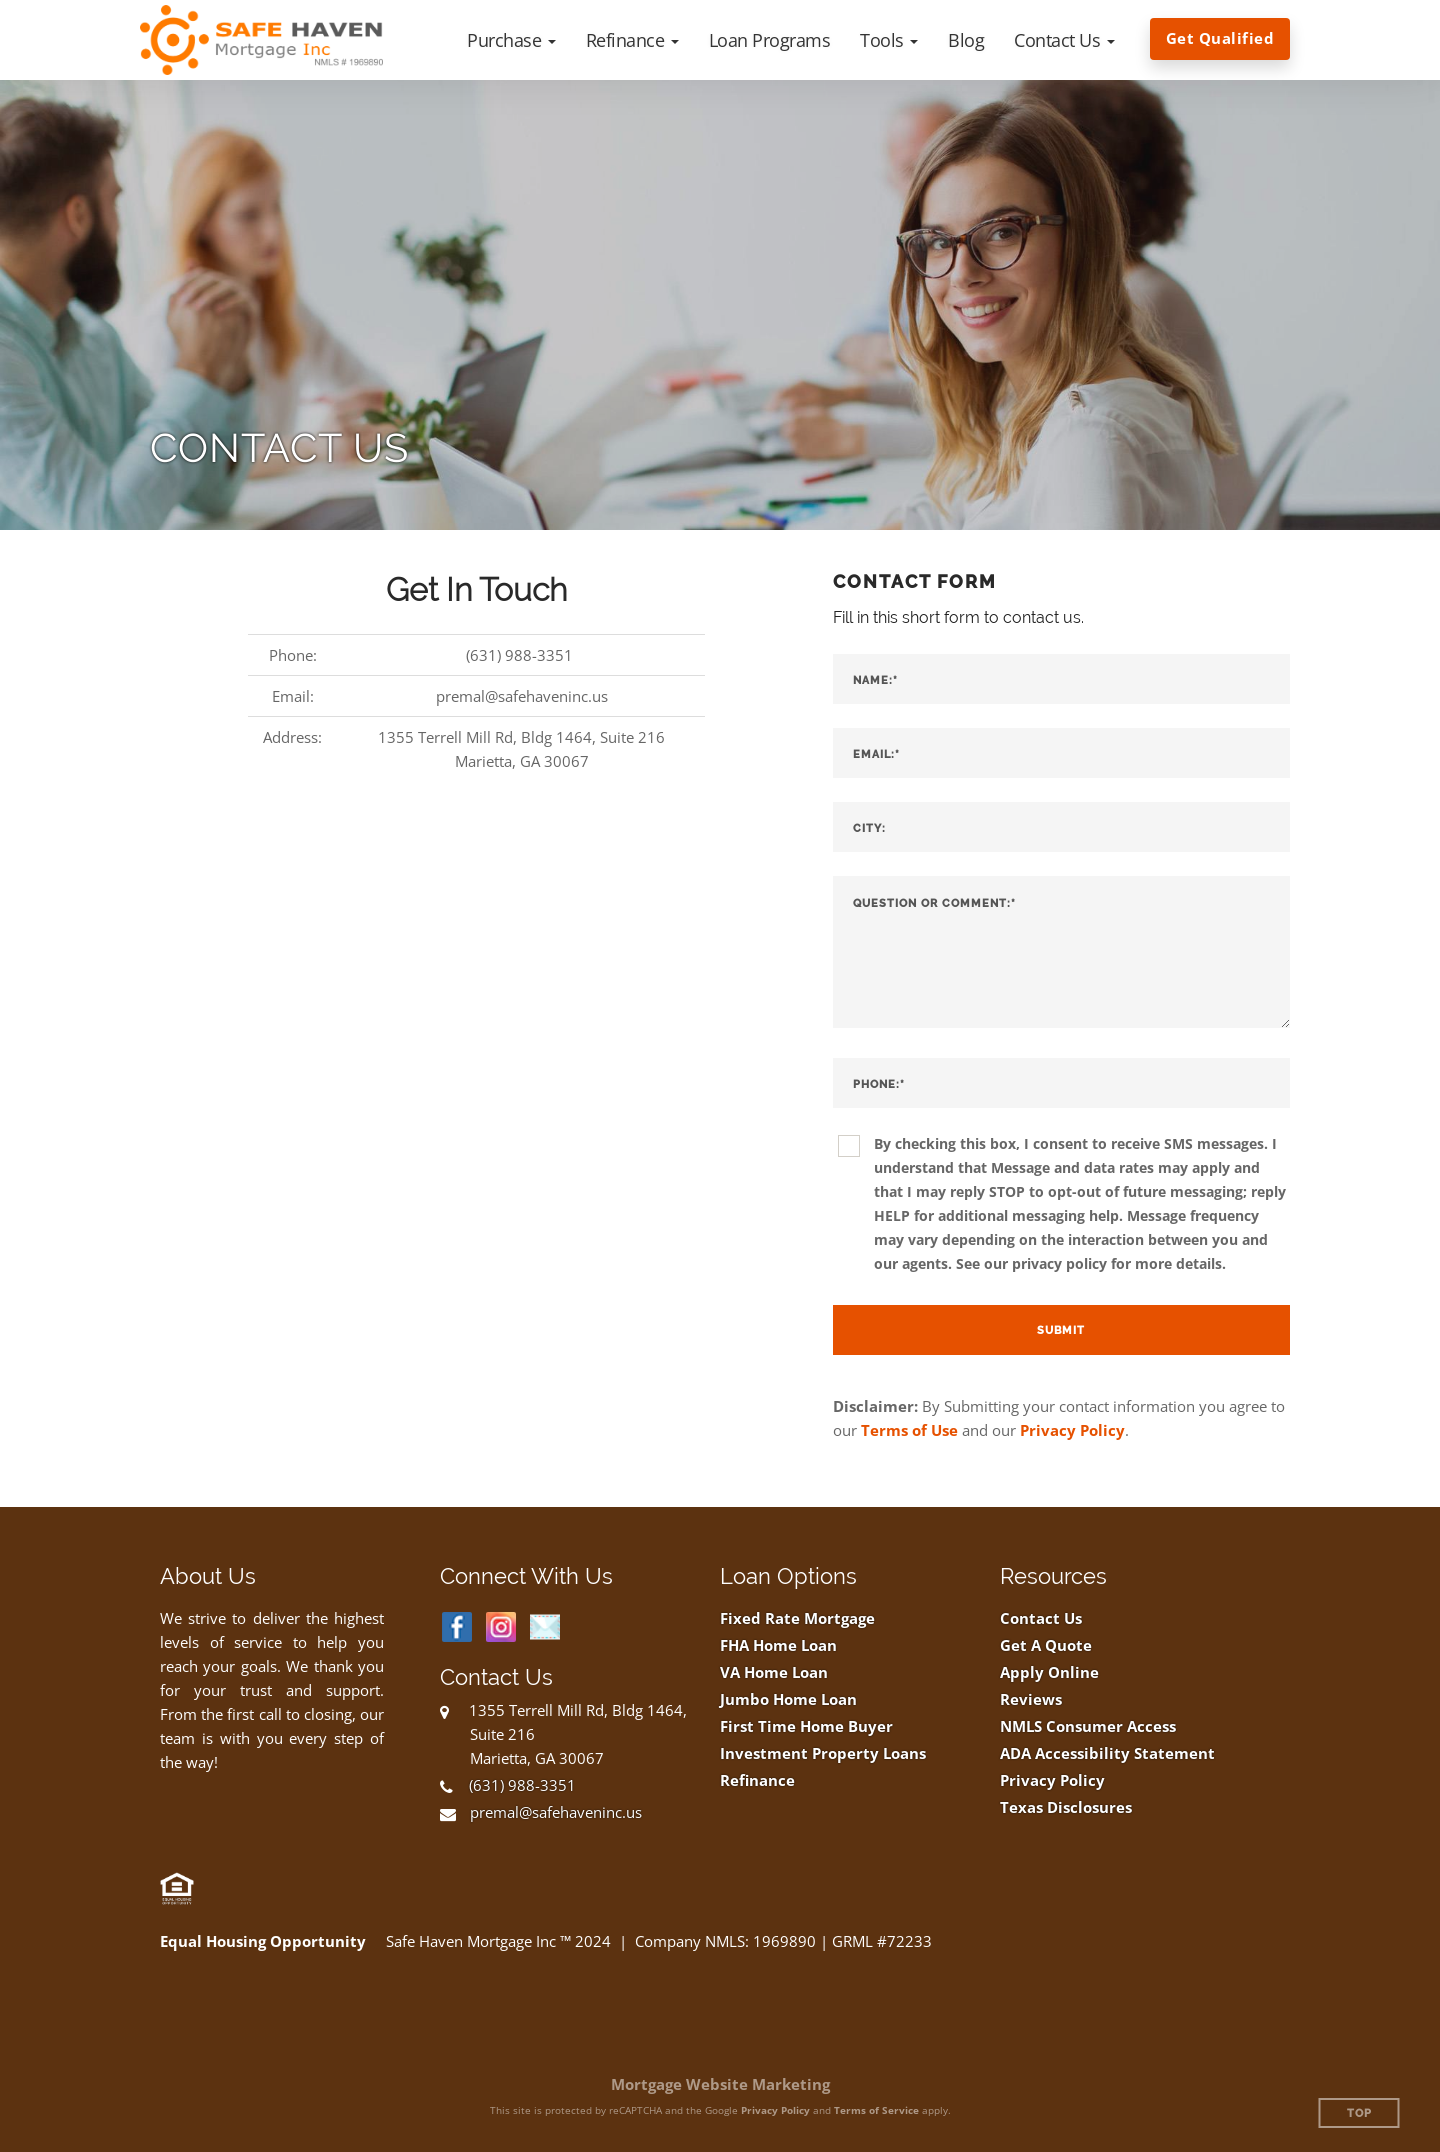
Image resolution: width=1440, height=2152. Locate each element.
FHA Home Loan (778, 1645)
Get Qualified (1220, 38)
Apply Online (1049, 1672)
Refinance (757, 1780)
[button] (511, 40)
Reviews (1031, 1699)
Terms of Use (909, 1430)
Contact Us (1041, 1618)
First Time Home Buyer (806, 1726)
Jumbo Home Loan (788, 1699)
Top (1359, 2113)
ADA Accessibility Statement (1107, 1753)
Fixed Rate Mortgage (797, 1618)
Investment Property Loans (823, 1753)
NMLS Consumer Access (1088, 1726)
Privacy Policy (1072, 1430)
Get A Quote (1046, 1645)
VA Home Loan (774, 1672)
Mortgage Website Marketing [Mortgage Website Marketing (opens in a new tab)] (720, 2084)
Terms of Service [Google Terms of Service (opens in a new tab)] (876, 2110)
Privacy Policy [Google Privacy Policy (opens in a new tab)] (775, 2110)
